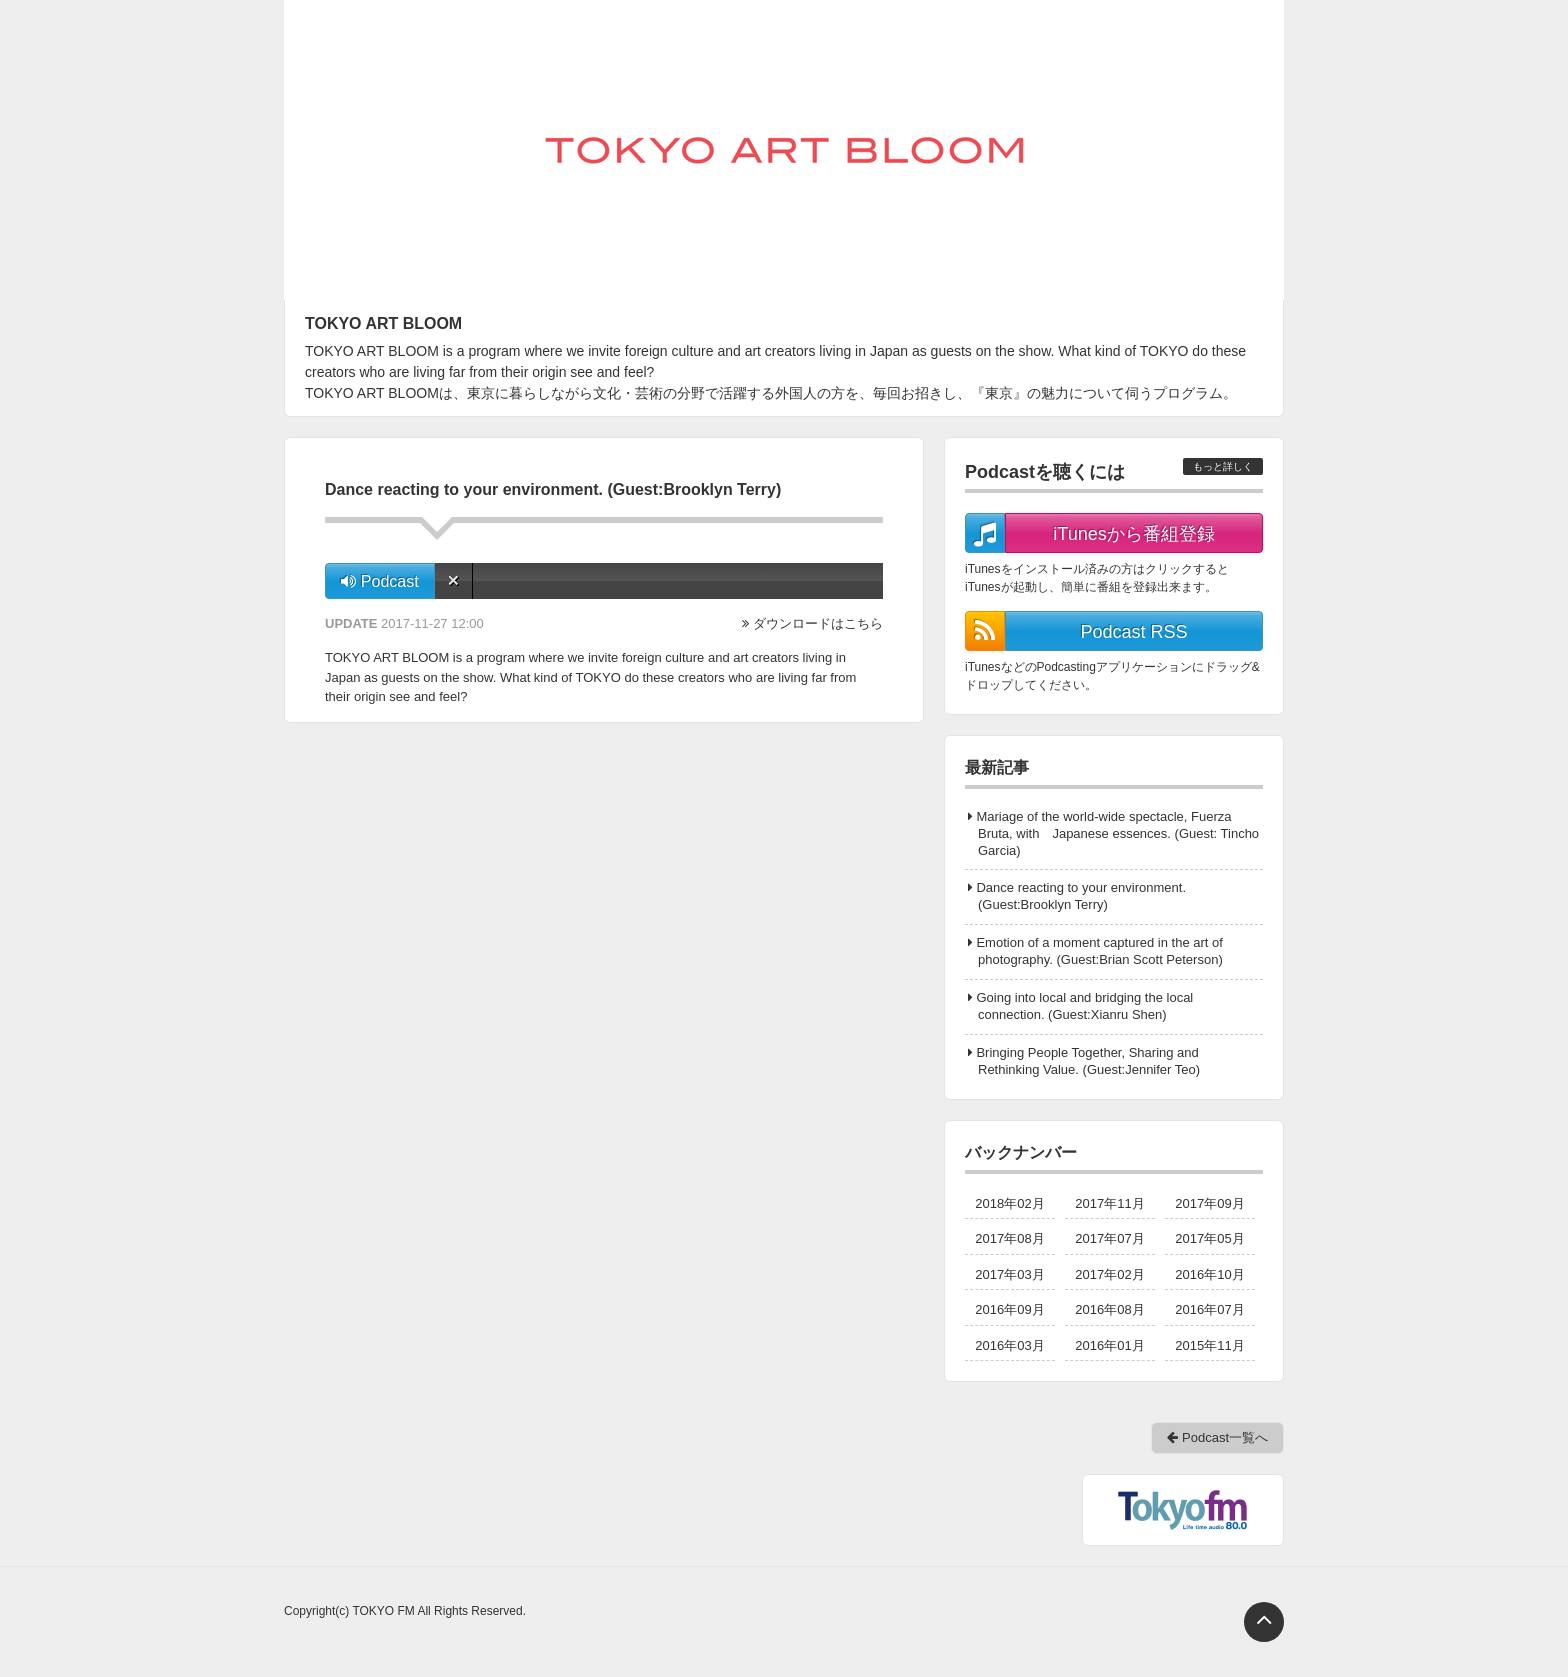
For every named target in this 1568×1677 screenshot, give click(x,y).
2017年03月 (1009, 1274)
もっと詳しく (1223, 466)
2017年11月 (1109, 1203)
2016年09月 (1009, 1309)
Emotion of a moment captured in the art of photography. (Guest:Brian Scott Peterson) (1099, 951)
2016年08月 (1109, 1309)
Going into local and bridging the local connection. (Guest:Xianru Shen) (1084, 1006)
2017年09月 (1209, 1203)
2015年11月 (1209, 1345)
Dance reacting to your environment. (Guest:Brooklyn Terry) (1081, 896)
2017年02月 (1109, 1274)
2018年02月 (1009, 1203)
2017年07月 (1109, 1238)
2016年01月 (1109, 1345)
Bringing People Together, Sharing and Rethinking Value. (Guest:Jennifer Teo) (1088, 1061)
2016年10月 (1209, 1274)
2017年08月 (1009, 1238)
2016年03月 (1009, 1345)
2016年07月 (1209, 1309)
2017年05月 (1209, 1238)
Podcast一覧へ (1217, 1437)
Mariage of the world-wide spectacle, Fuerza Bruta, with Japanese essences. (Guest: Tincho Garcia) (1117, 833)
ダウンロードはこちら (818, 623)
